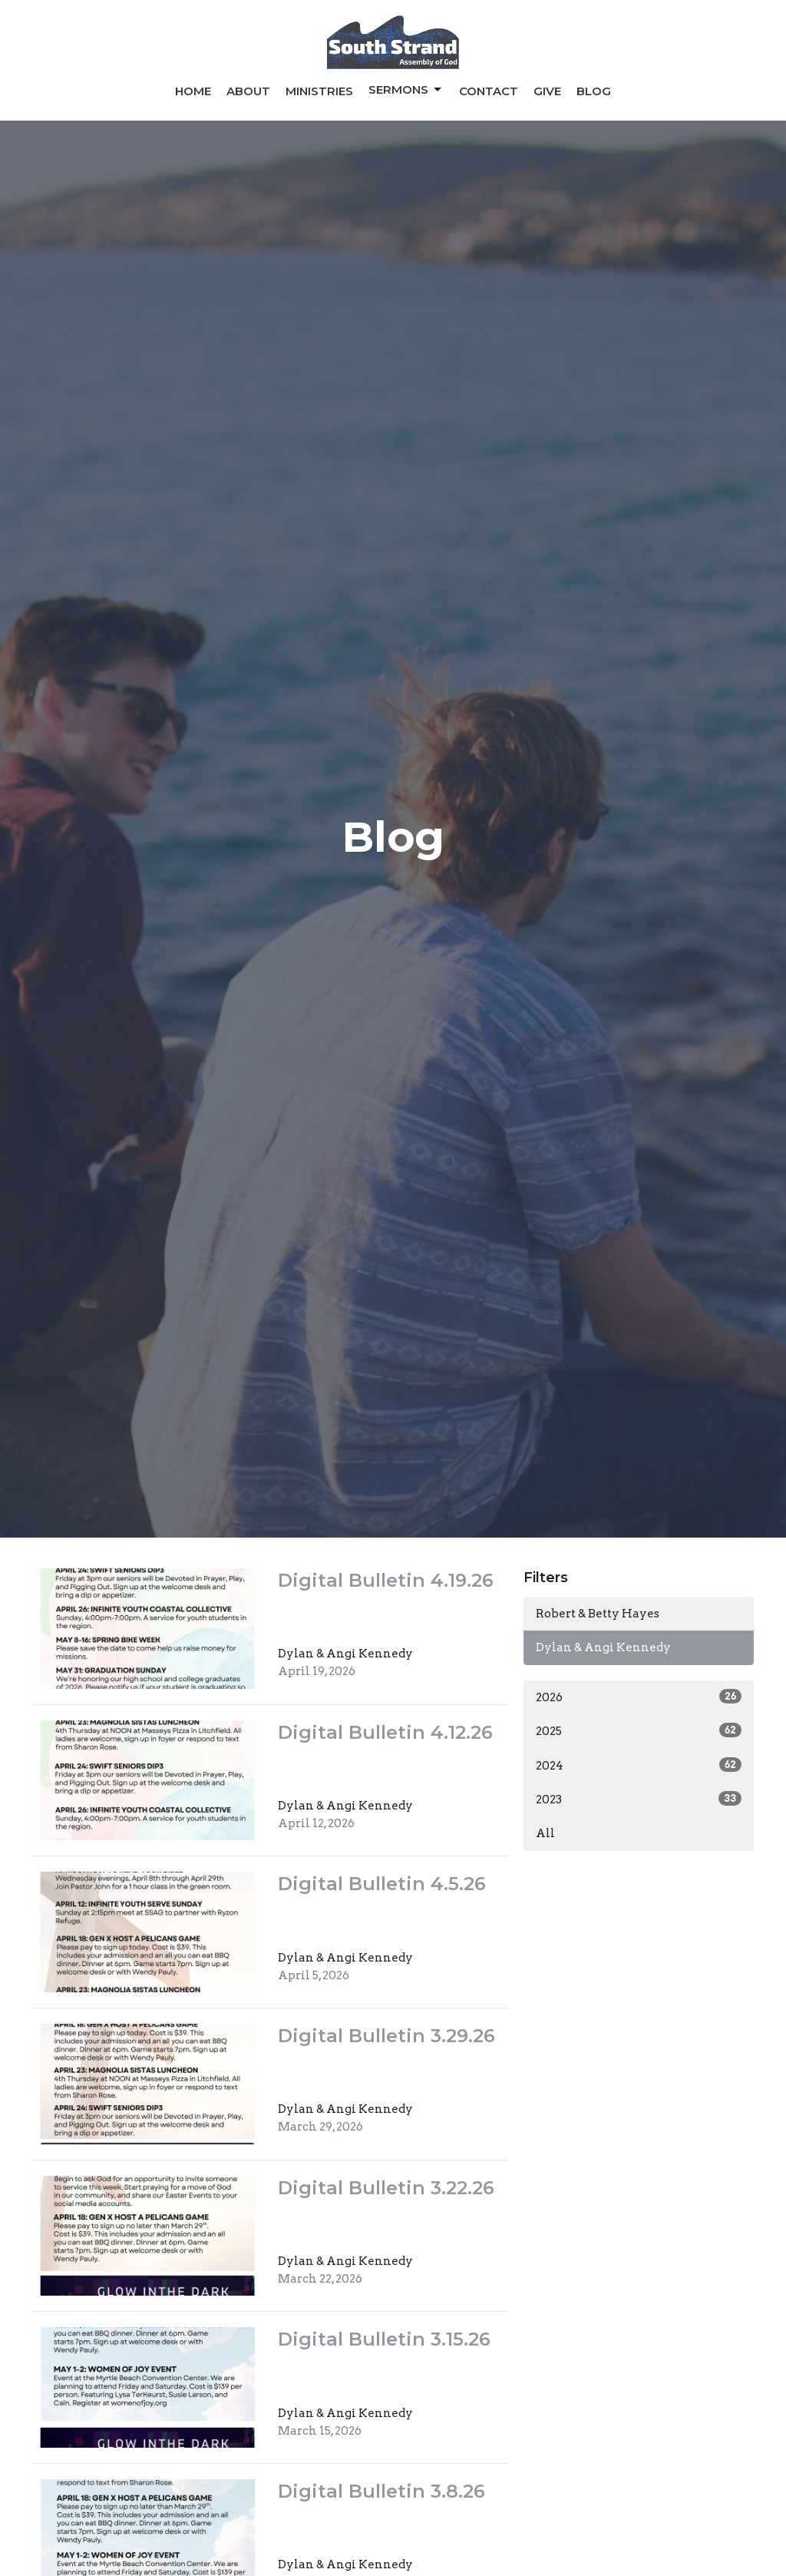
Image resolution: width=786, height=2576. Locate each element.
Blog (593, 91)
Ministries (319, 91)
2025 (638, 1730)
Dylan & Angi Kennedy (603, 1647)
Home (193, 91)
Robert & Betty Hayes (597, 1614)
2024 (638, 1765)
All (545, 1833)
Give (547, 91)
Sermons (406, 90)
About (248, 91)
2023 (638, 1798)
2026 (638, 1696)
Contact (488, 91)
